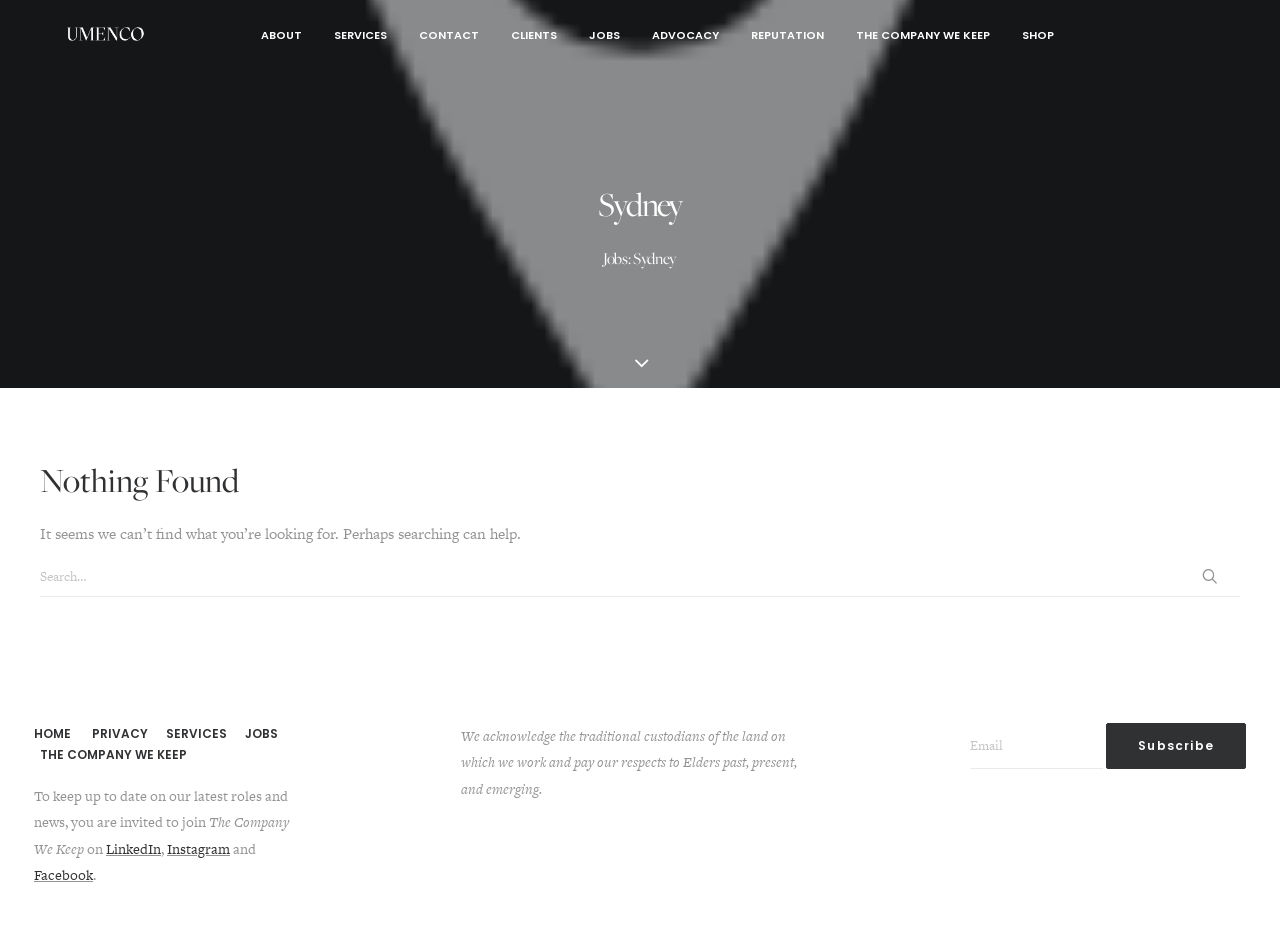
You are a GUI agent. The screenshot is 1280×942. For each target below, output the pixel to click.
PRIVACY (120, 733)
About (281, 35)
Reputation (787, 35)
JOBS (261, 733)
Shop (1038, 35)
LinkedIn (133, 849)
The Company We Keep (923, 35)
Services (360, 35)
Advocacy (685, 35)
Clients (534, 35)
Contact (449, 35)
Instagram (198, 849)
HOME (52, 733)
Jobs (604, 35)
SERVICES (196, 733)
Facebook (63, 875)
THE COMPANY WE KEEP (113, 754)
